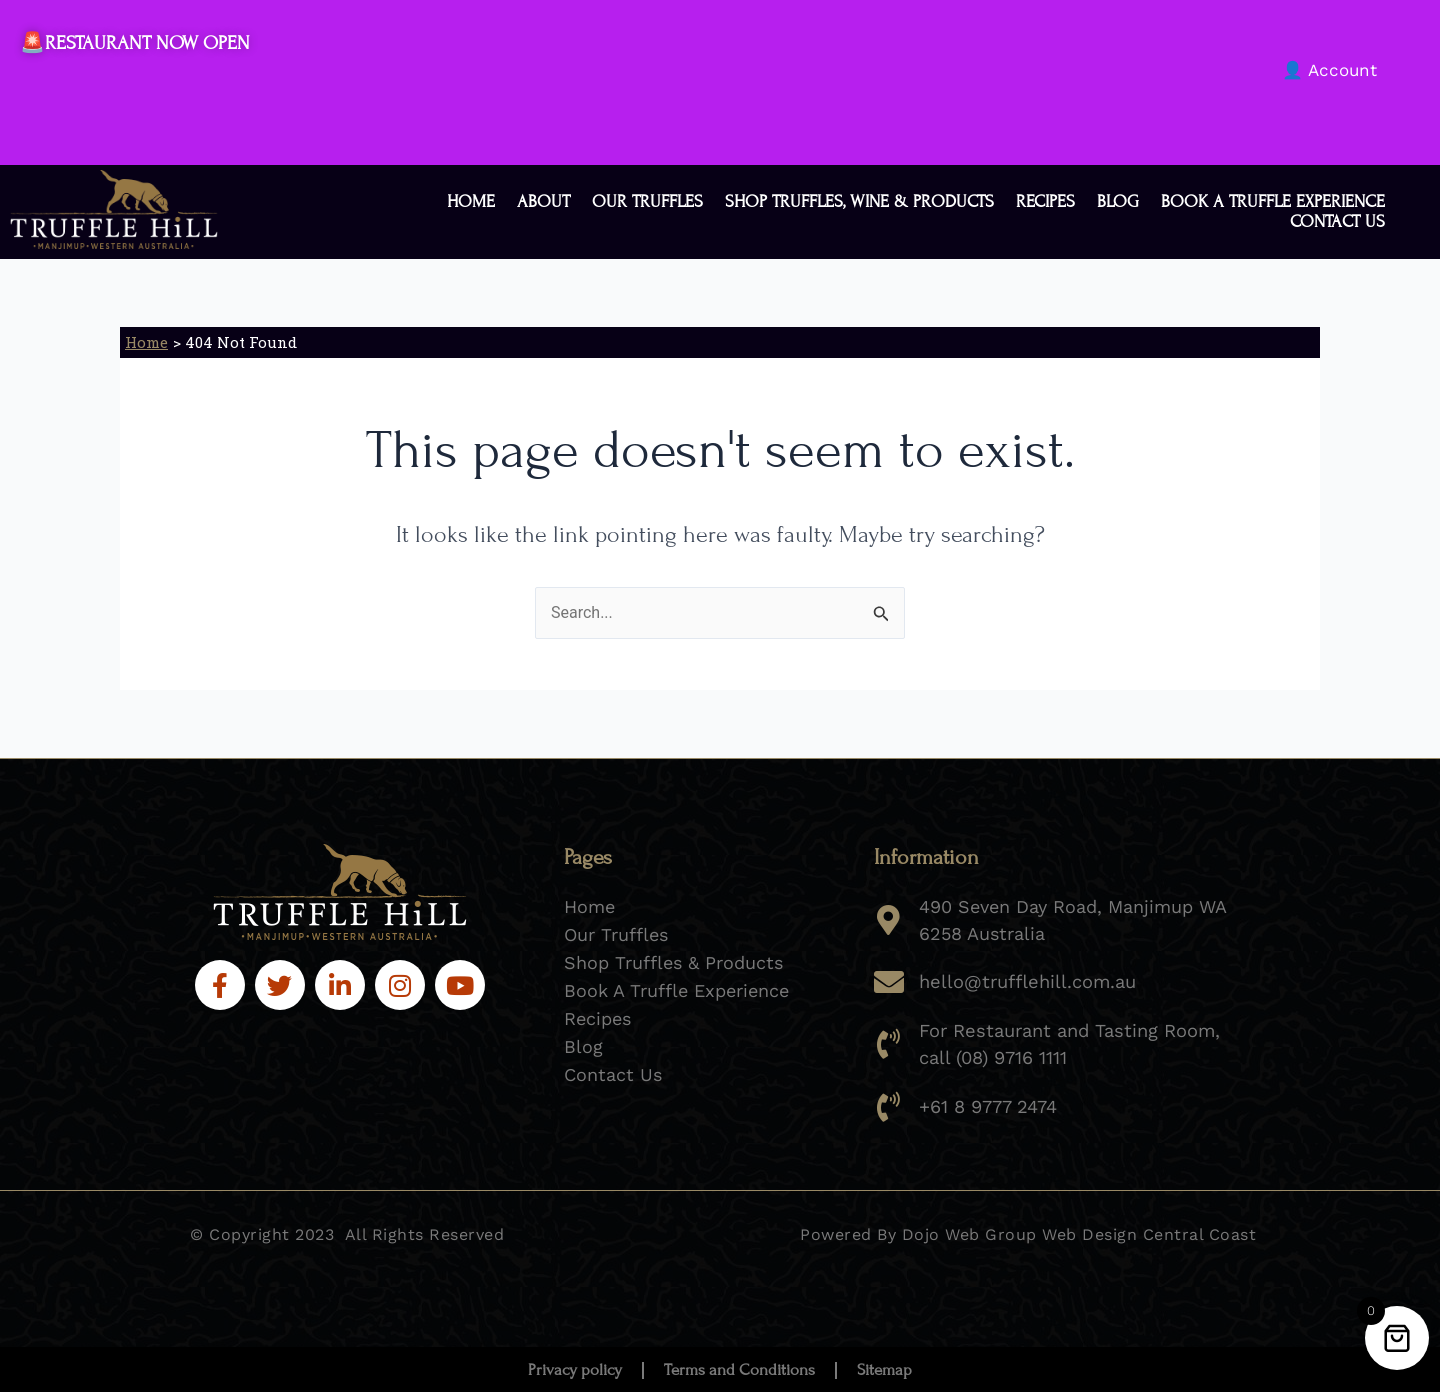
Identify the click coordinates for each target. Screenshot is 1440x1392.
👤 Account (1329, 70)
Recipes (1045, 202)
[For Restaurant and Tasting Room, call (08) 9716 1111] (889, 1044)
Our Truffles (647, 202)
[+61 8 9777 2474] (889, 1106)
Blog (1118, 202)
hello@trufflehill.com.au (1026, 981)
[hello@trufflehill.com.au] (889, 982)
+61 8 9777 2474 (988, 1105)
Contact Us (1337, 222)
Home (471, 202)
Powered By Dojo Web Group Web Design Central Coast (1028, 1233)
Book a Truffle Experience (1273, 202)
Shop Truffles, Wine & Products (859, 202)
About (543, 202)
